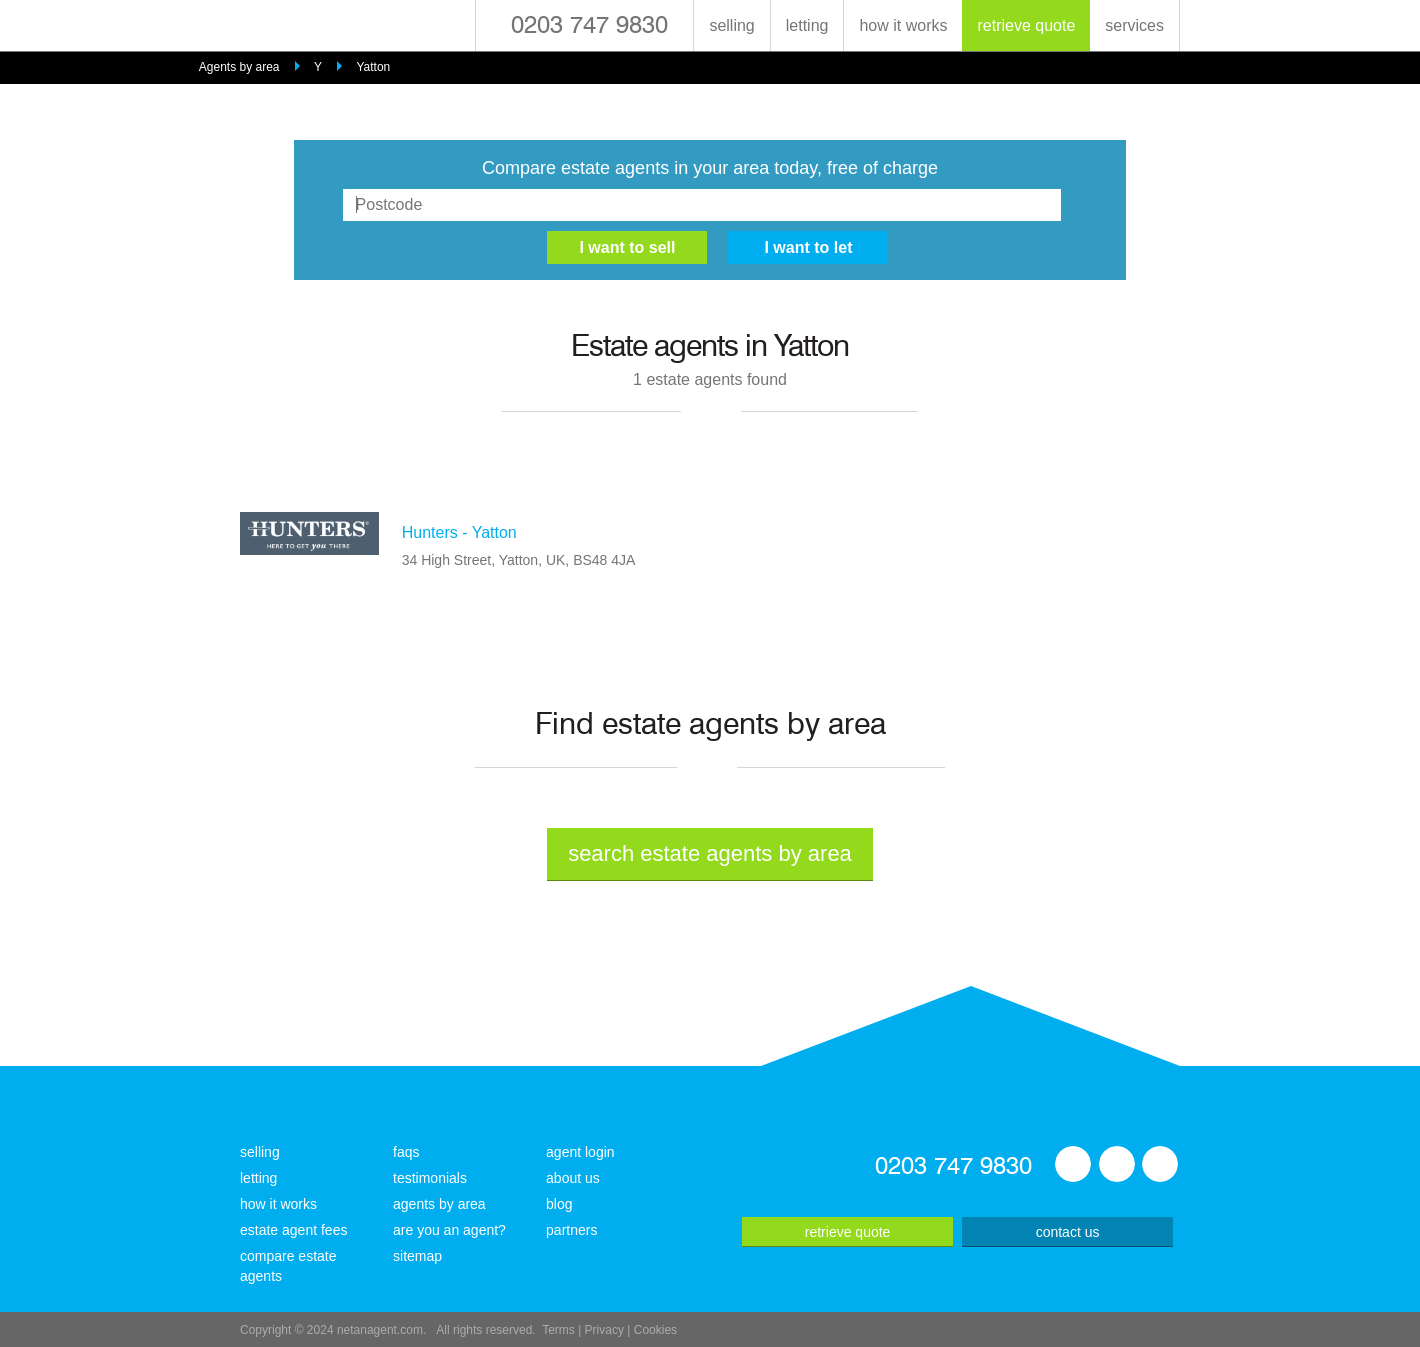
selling (731, 25)
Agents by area (239, 67)
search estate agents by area (710, 853)
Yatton (373, 67)
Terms (558, 1330)
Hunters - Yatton (459, 532)
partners (571, 1230)
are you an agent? (449, 1230)
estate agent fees (293, 1230)
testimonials (430, 1178)
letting (807, 25)
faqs (406, 1152)
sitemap (417, 1256)
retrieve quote (1026, 25)
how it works (903, 25)
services (1134, 25)
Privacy (604, 1330)
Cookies (655, 1330)
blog (559, 1204)
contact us (1068, 1232)
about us (573, 1178)
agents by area (439, 1204)
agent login (580, 1152)
